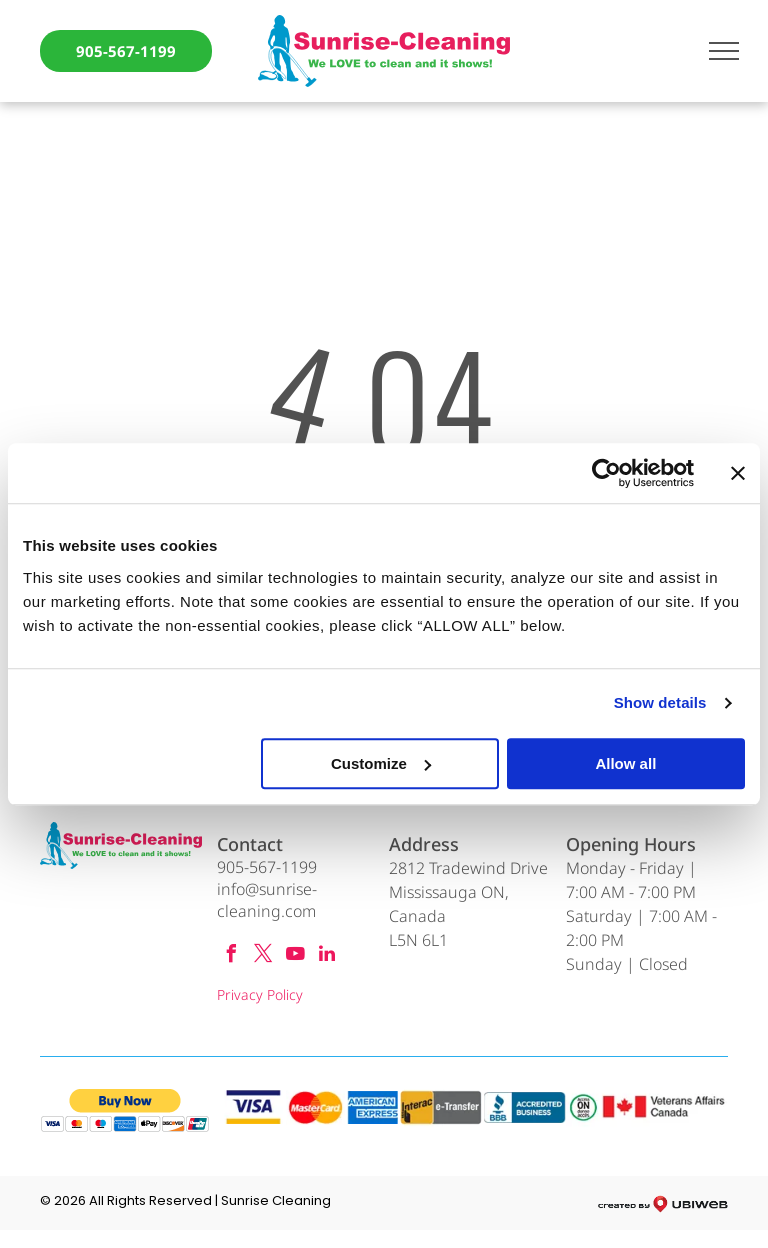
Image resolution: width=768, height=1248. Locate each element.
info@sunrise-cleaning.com (267, 900)
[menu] (724, 51)
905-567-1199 (267, 867)
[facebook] (231, 956)
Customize (381, 763)
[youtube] (295, 956)
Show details (660, 702)
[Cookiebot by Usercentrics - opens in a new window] (606, 473)
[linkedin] (327, 956)
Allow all (625, 763)
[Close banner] (738, 473)
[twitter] (263, 956)
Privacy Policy (260, 994)
